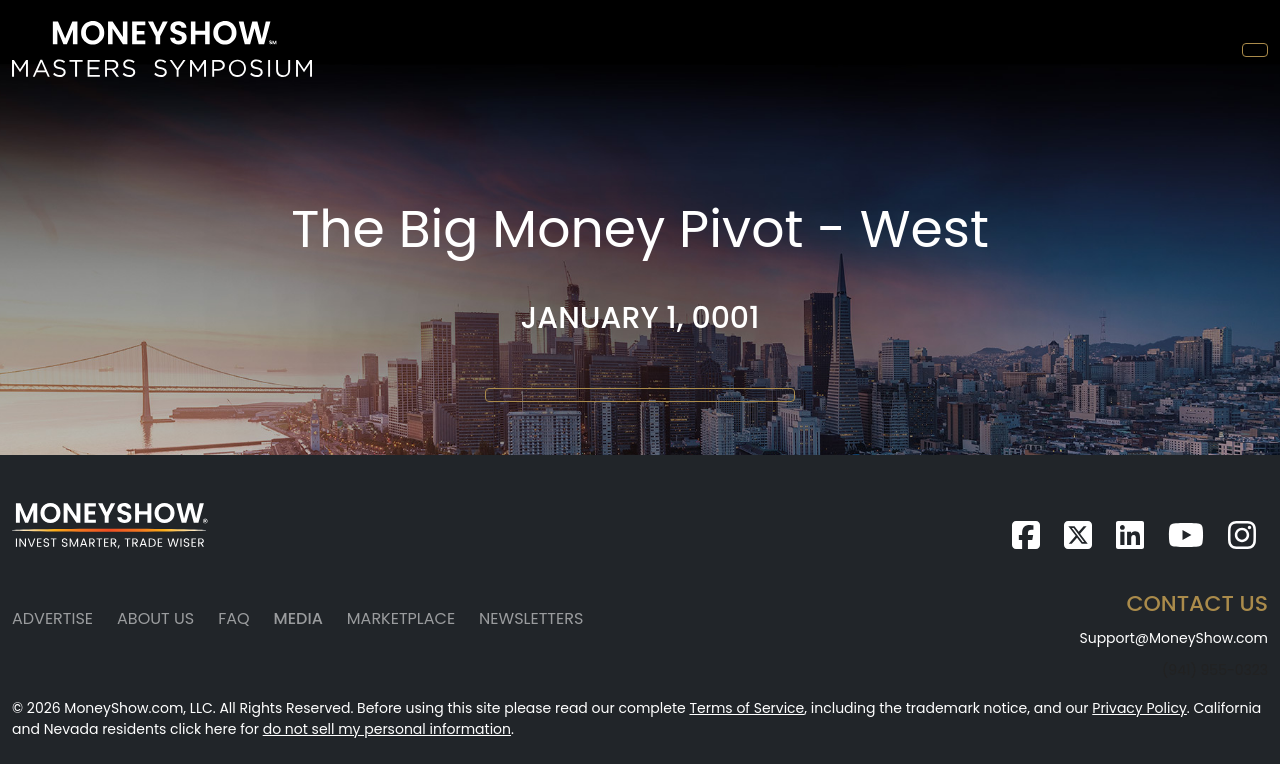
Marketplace (401, 618)
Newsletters (531, 618)
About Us (155, 618)
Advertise (52, 618)
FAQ (233, 618)
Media (298, 618)
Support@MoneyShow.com (1173, 638)
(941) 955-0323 (1215, 670)
